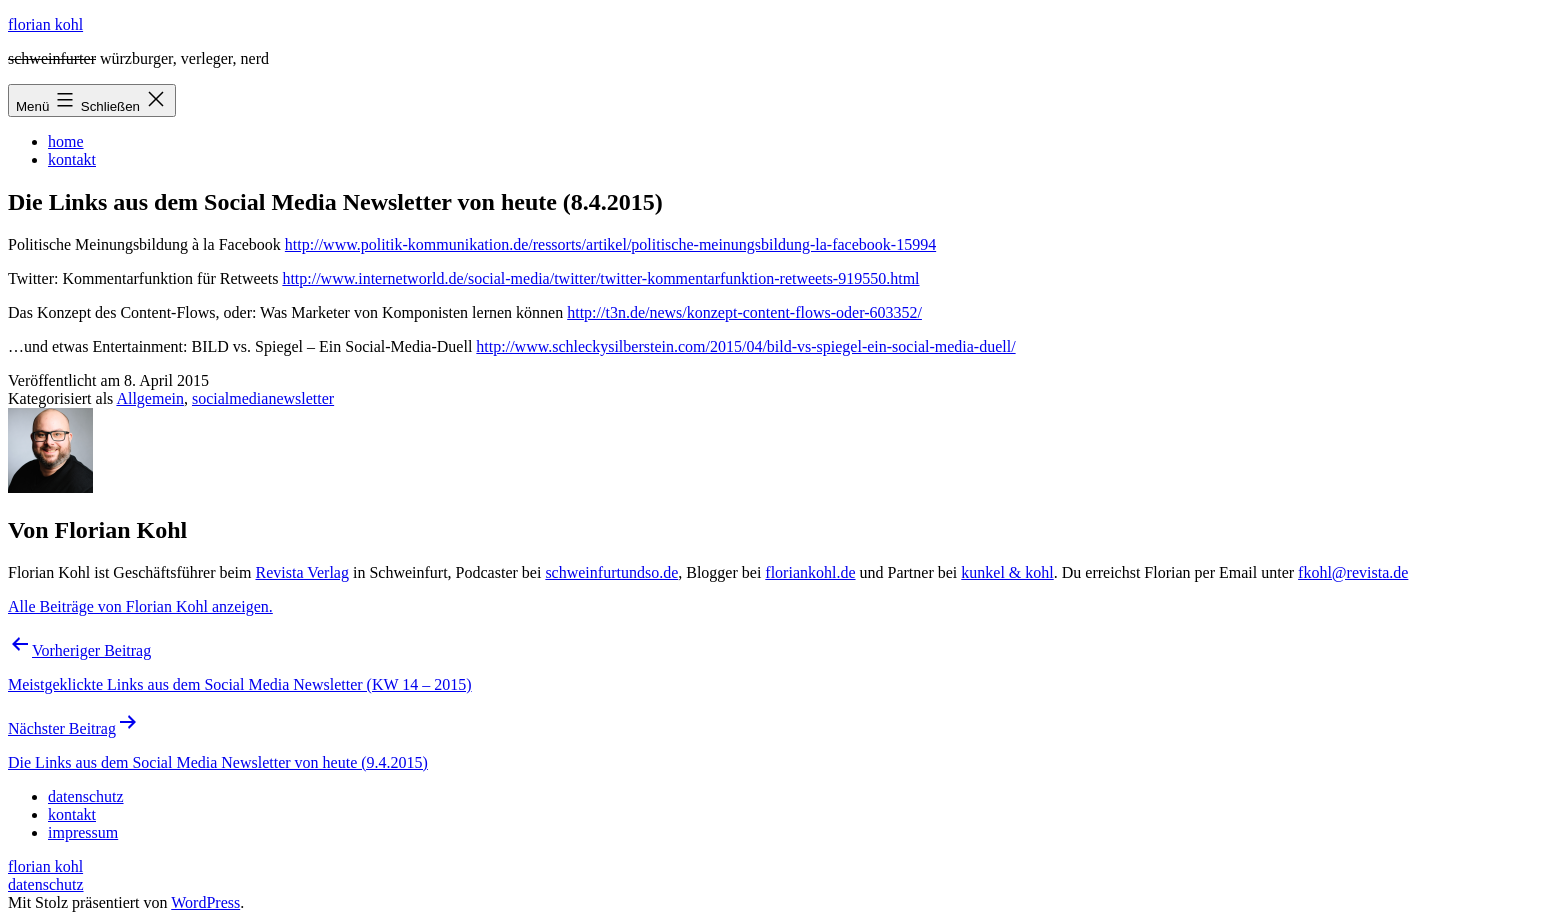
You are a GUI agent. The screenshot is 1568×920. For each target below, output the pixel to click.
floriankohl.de (810, 572)
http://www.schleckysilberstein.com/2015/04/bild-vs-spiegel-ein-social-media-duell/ (745, 346)
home (66, 141)
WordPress (205, 902)
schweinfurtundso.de (611, 572)
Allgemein (150, 398)
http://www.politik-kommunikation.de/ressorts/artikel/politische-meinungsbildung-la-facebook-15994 (610, 244)
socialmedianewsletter (263, 398)
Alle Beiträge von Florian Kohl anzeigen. (140, 606)
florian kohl (45, 24)
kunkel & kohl (1007, 572)
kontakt (72, 159)
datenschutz (46, 884)
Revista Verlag (302, 572)
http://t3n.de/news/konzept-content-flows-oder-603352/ (744, 312)
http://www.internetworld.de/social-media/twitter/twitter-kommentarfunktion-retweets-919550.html (600, 278)
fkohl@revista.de (1353, 572)
